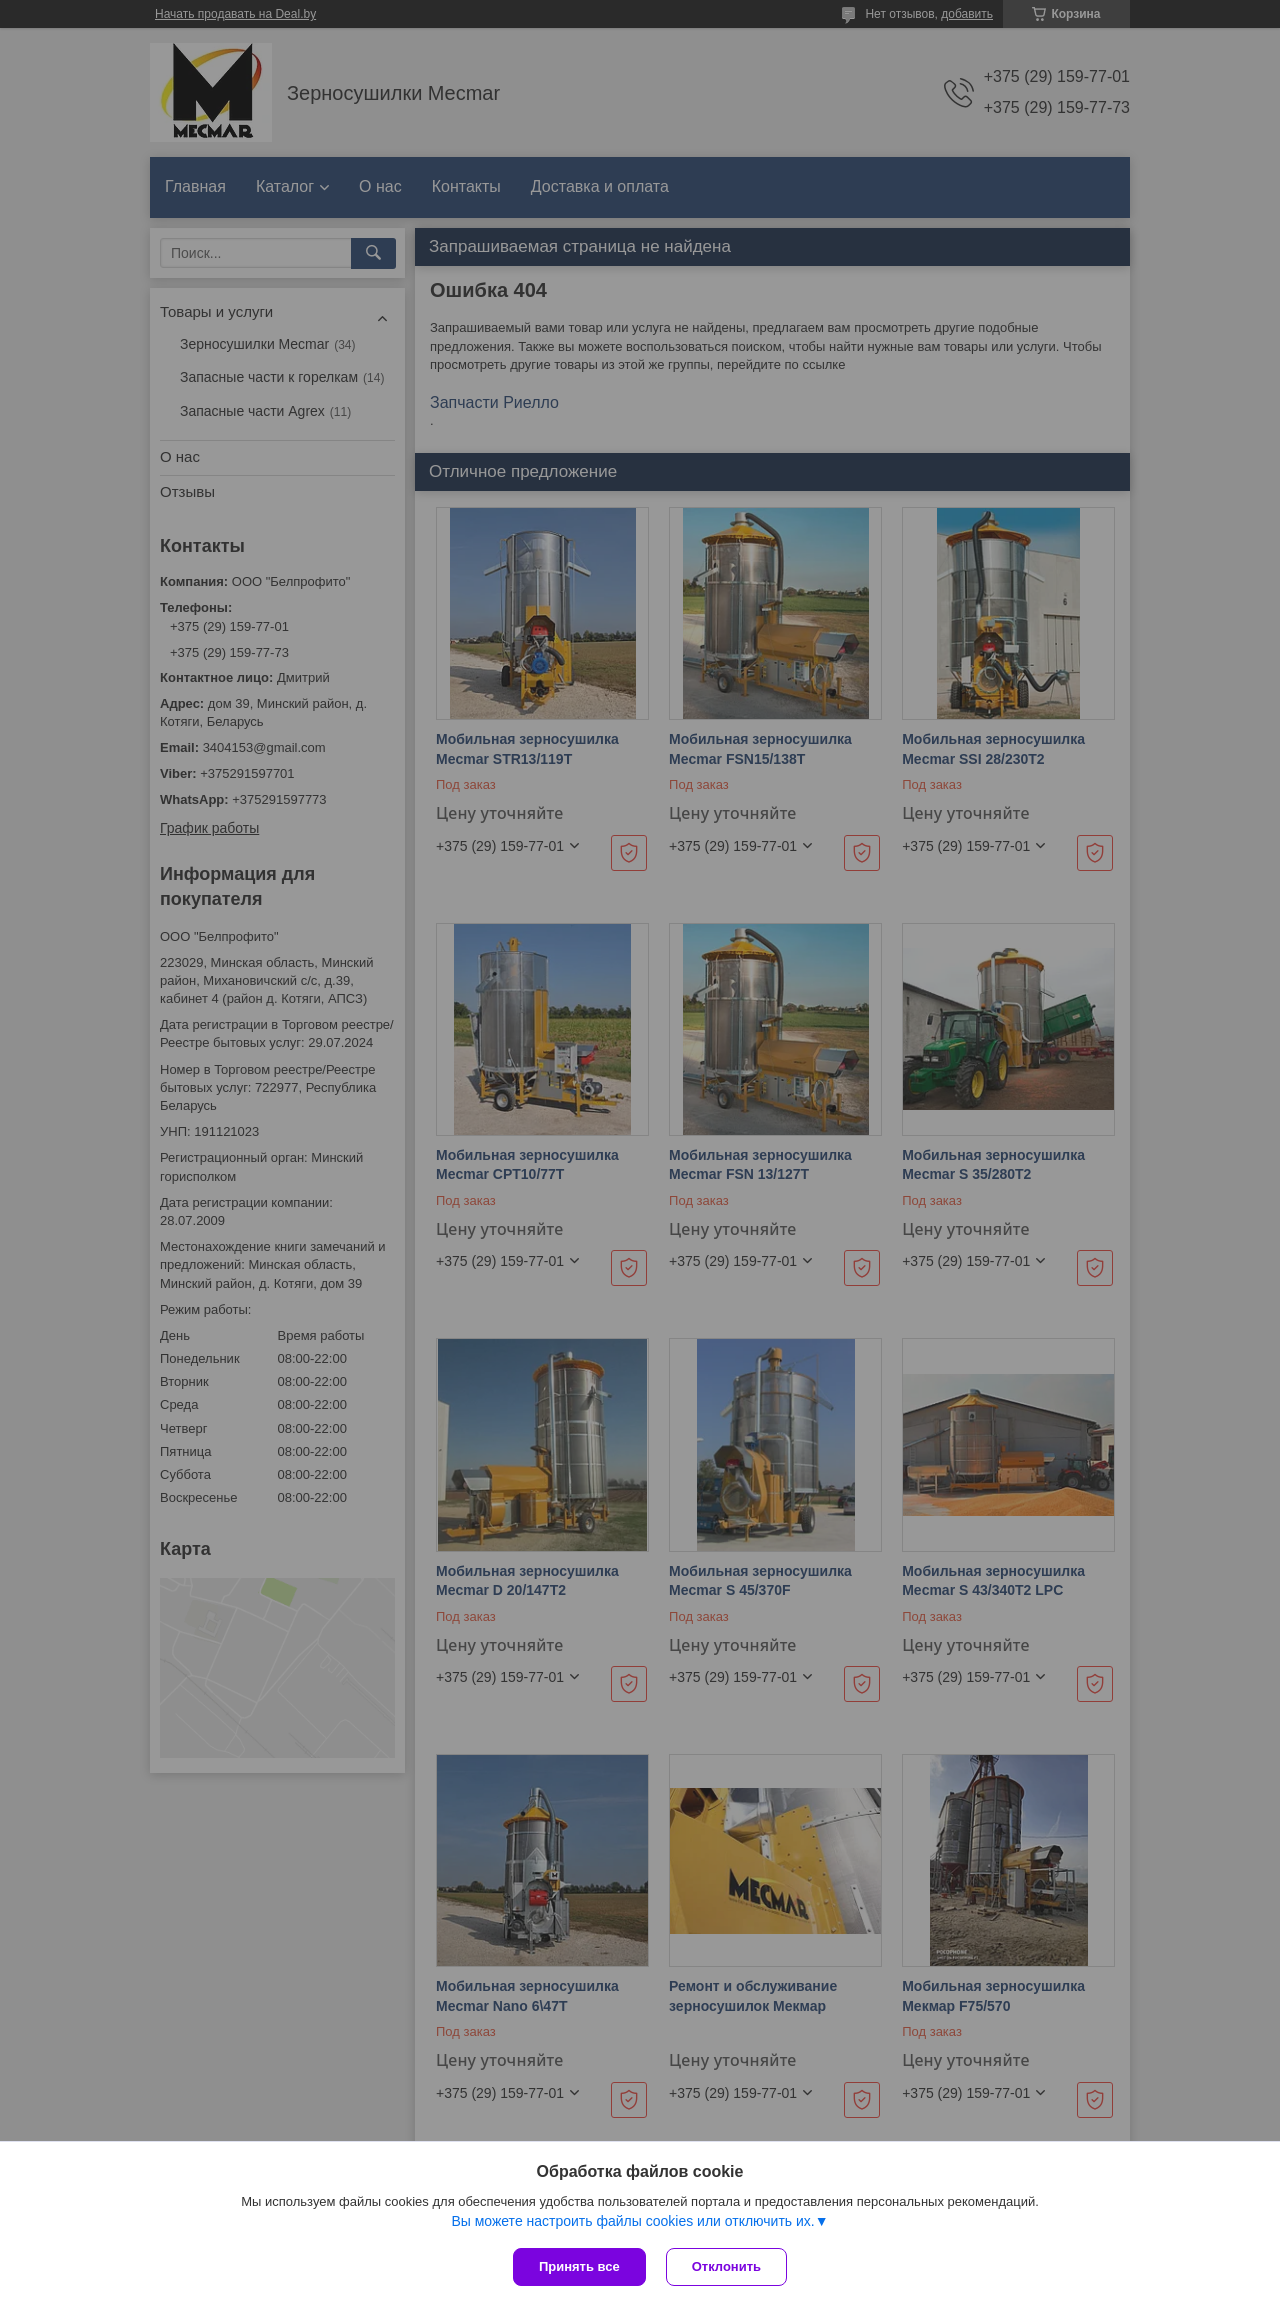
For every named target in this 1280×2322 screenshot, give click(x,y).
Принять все (579, 2266)
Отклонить (726, 2266)
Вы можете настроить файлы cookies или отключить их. (632, 2221)
